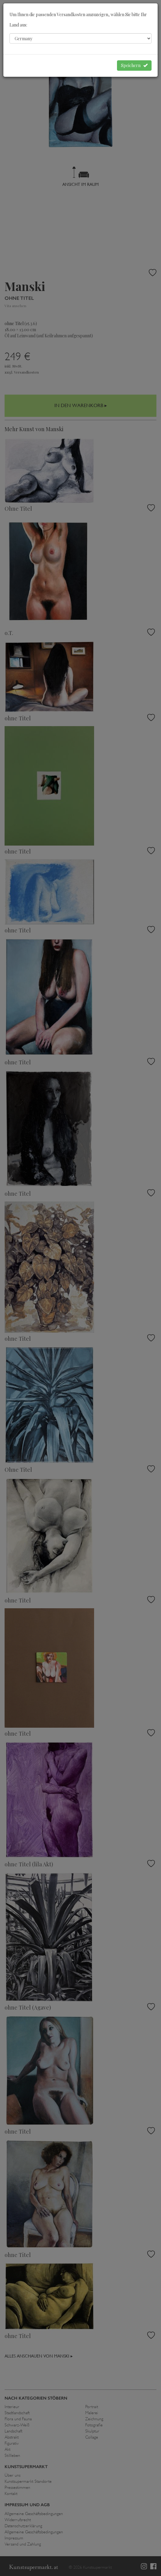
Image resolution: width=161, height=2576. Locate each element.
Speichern (134, 65)
